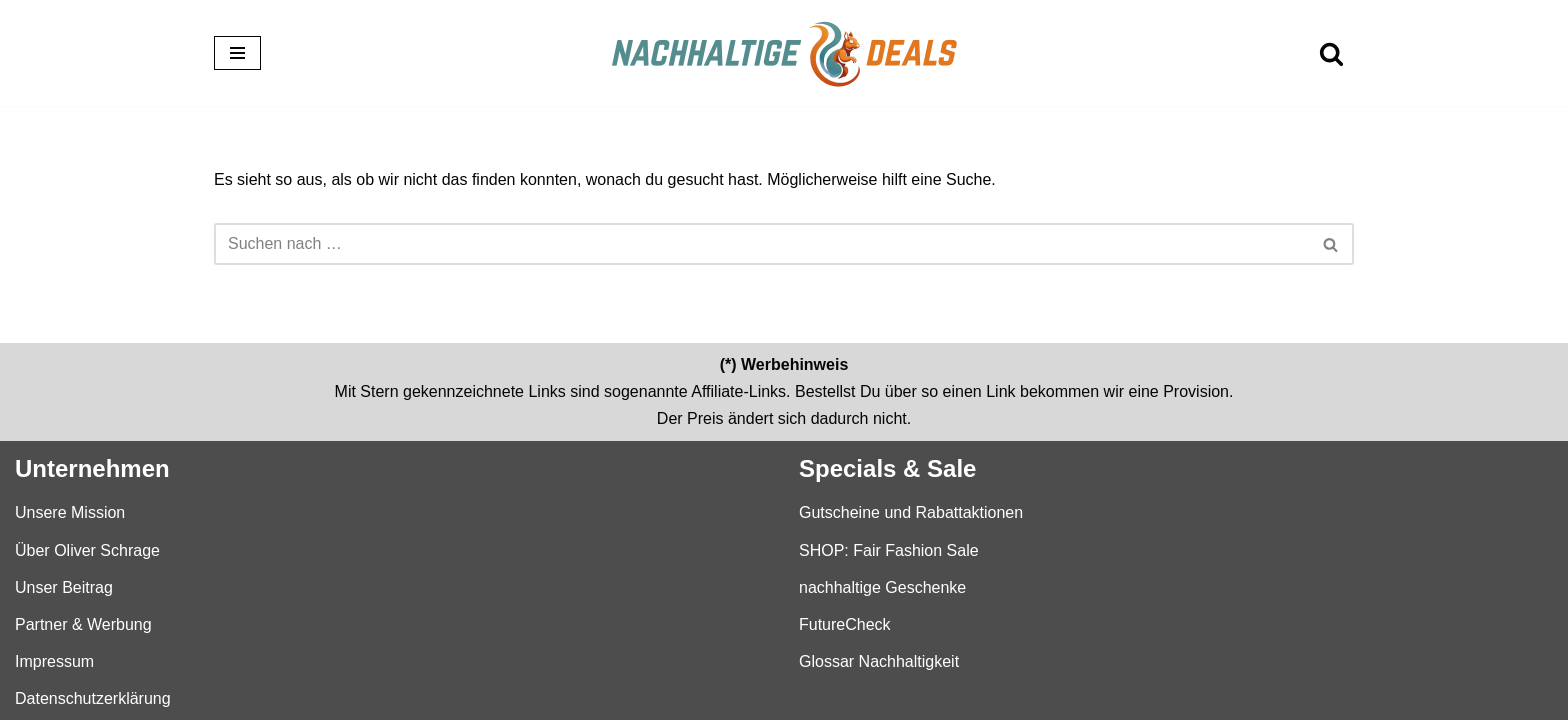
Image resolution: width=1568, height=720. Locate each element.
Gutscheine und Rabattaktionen (911, 512)
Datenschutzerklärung (93, 698)
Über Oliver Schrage (87, 549)
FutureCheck (845, 623)
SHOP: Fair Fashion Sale (889, 549)
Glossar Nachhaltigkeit (879, 661)
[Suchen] (1331, 53)
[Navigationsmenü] (237, 53)
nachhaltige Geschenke (882, 586)
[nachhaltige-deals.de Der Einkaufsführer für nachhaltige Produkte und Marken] (784, 53)
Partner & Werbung (83, 623)
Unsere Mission (70, 512)
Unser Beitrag (64, 586)
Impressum (54, 661)
